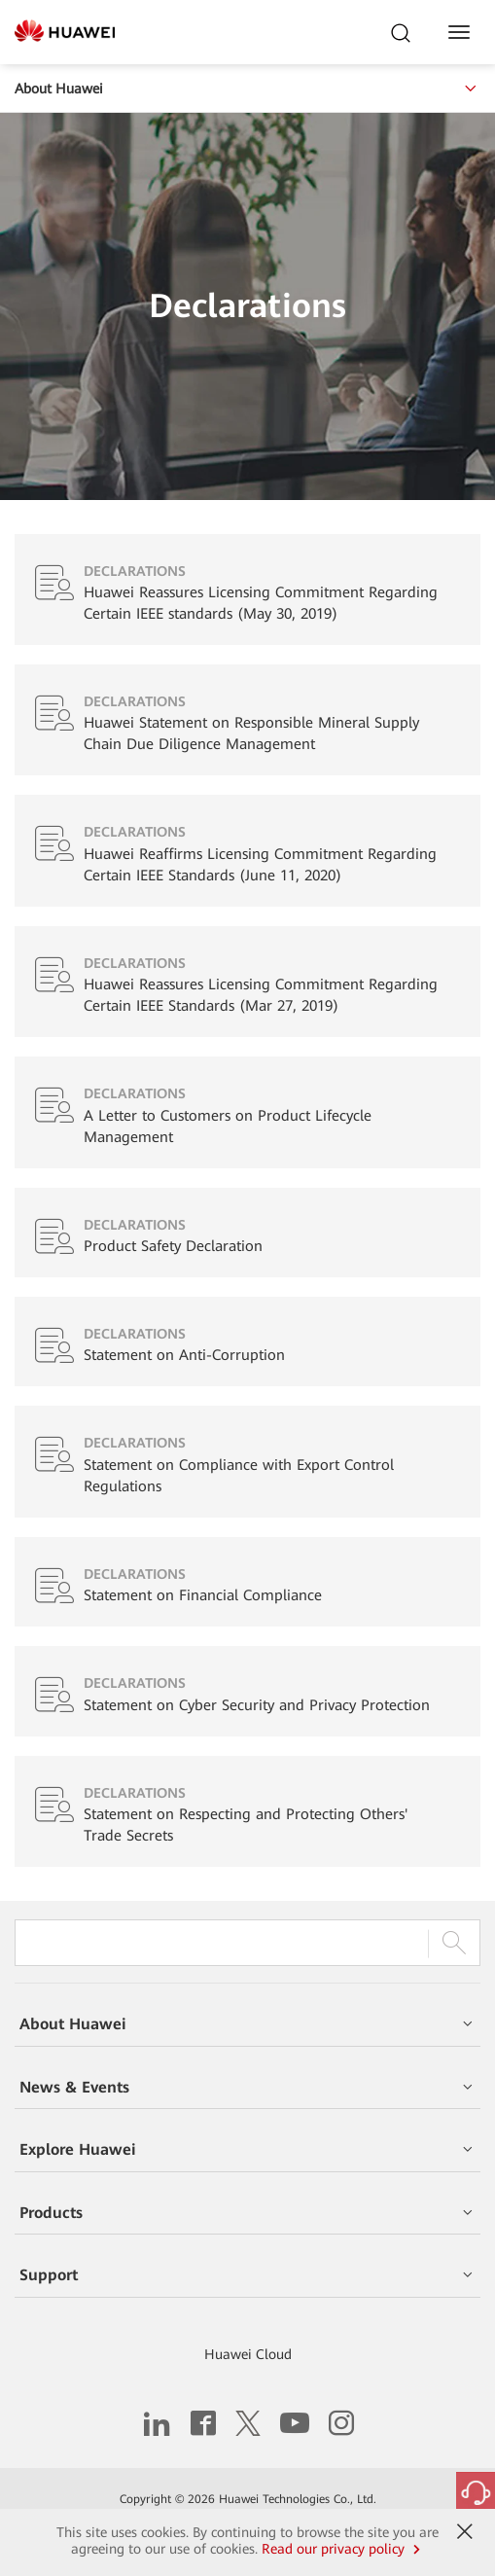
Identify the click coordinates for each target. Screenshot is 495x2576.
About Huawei (247, 88)
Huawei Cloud (248, 2354)
